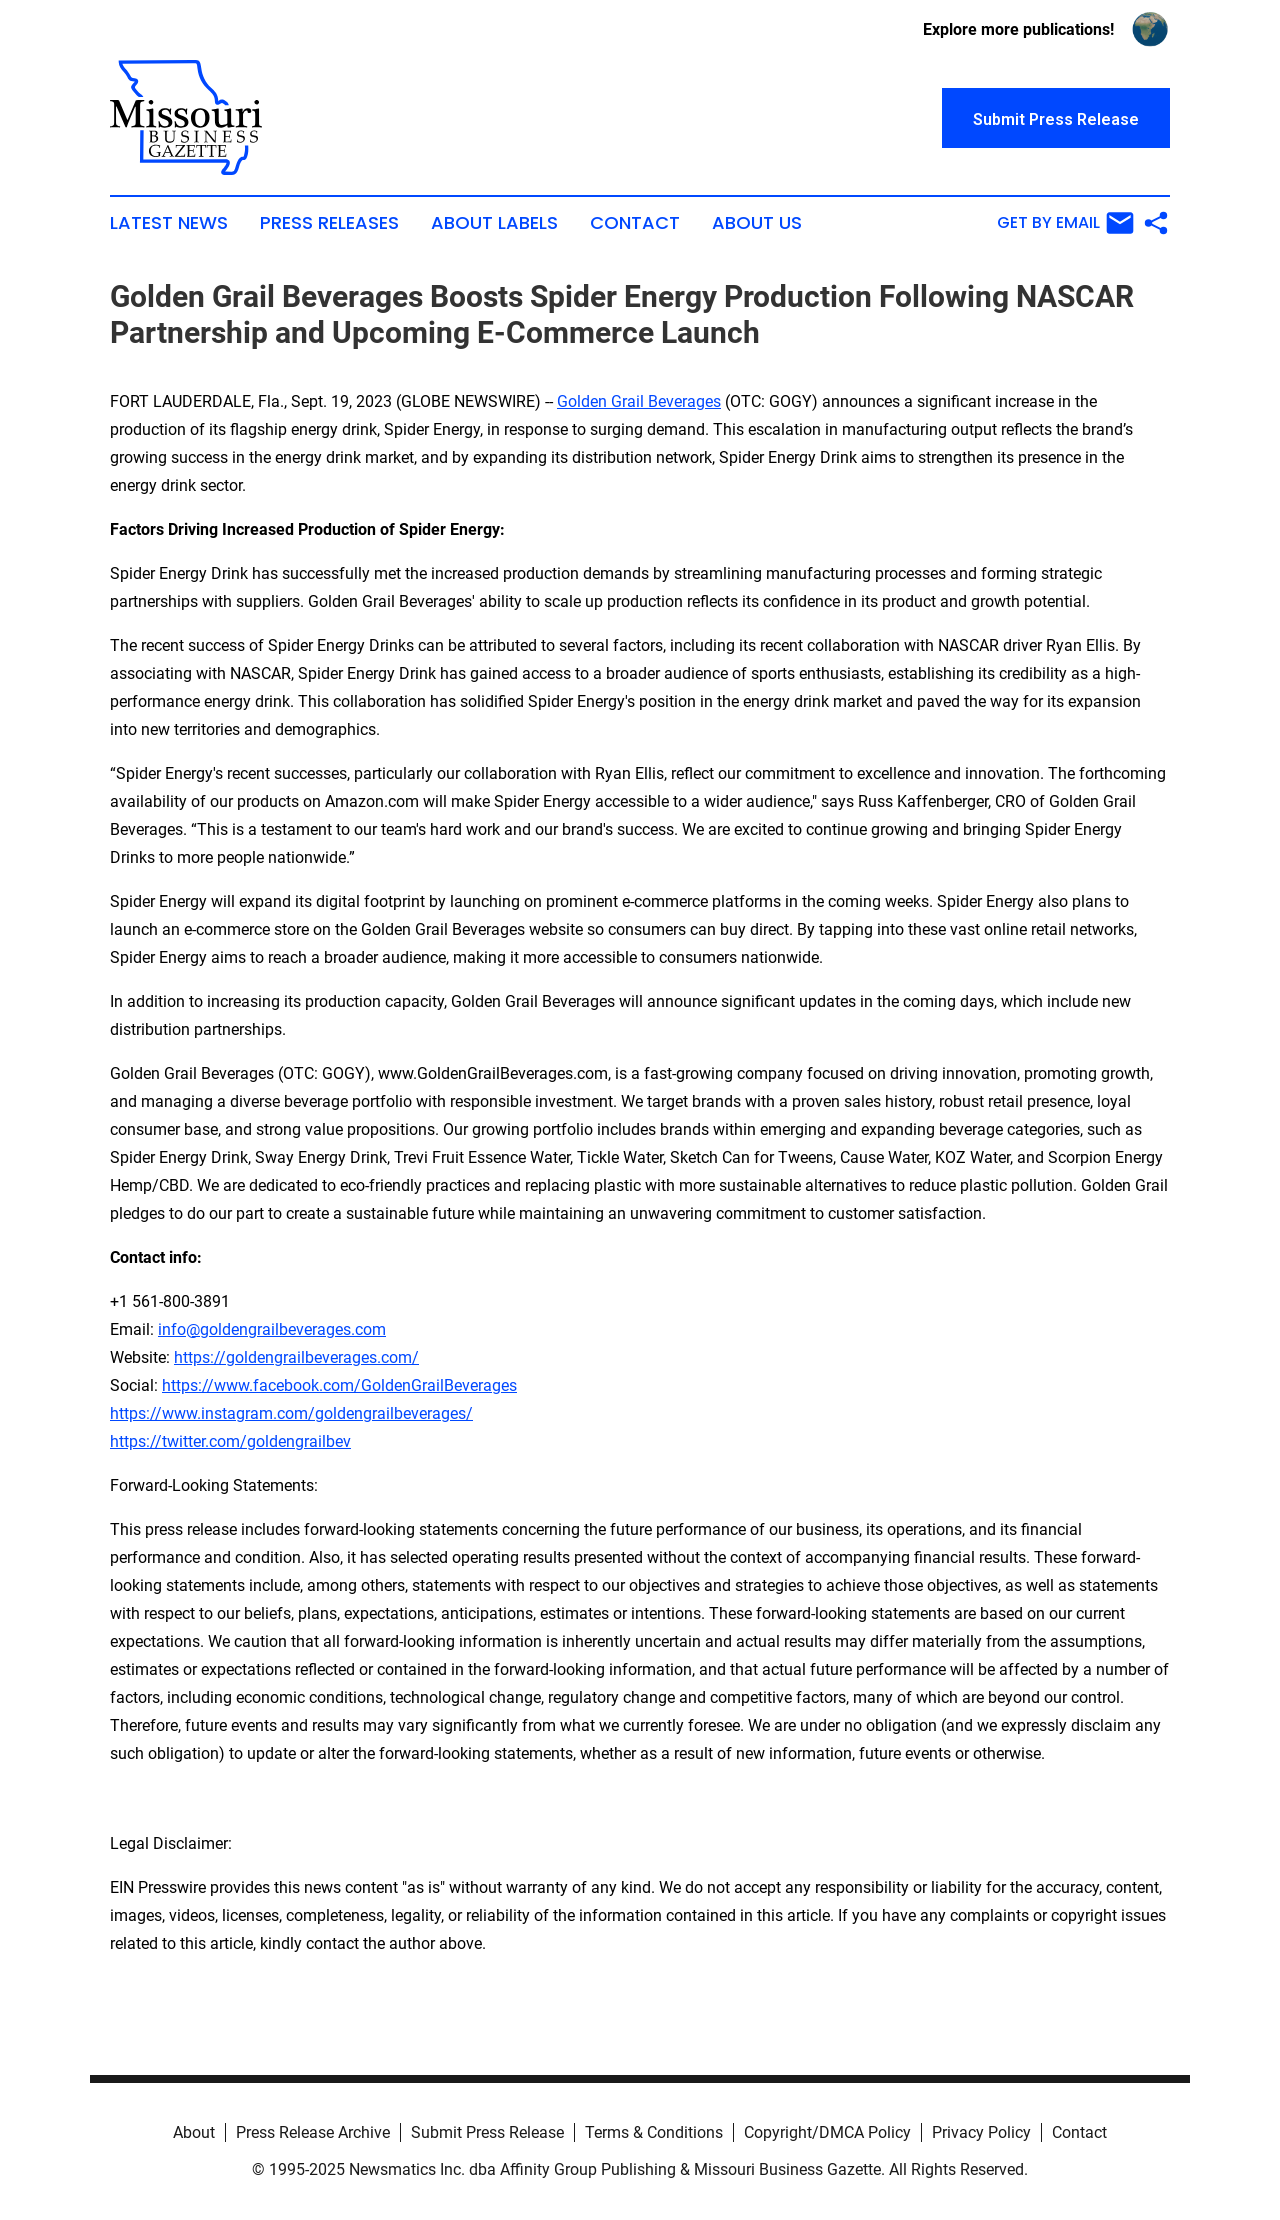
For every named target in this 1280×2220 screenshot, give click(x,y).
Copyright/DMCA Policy (827, 2132)
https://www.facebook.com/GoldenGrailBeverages (339, 1385)
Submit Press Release (487, 2132)
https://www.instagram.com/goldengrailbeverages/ (291, 1413)
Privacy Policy (981, 2132)
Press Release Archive (313, 2132)
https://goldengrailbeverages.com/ (296, 1357)
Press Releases (329, 223)
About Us (757, 223)
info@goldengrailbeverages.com (272, 1329)
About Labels (494, 223)
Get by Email (1065, 223)
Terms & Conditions (654, 2132)
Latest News (169, 223)
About (194, 2132)
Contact (635, 223)
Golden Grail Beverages (639, 401)
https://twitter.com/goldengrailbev (230, 1441)
